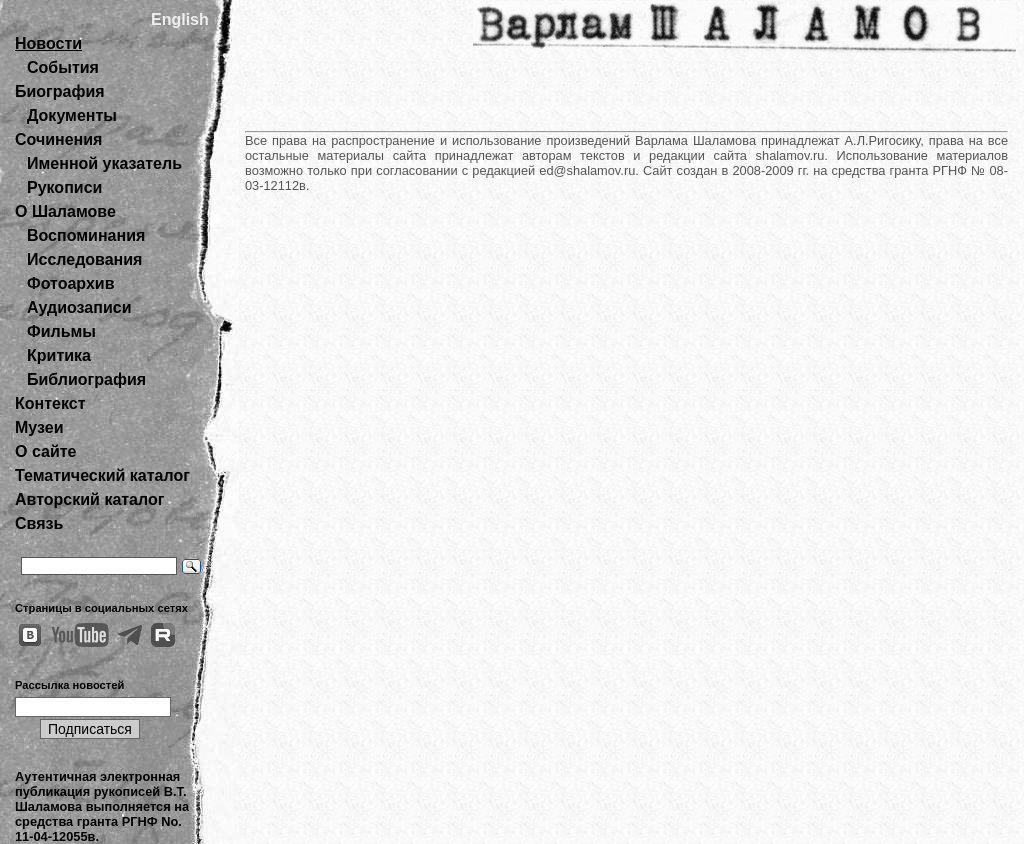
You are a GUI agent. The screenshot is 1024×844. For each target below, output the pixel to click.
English (180, 19)
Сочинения (58, 139)
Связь (39, 523)
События (63, 67)
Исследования (84, 259)
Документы (72, 115)
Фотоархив (70, 283)
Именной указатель (104, 163)
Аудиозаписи (79, 307)
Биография (60, 91)
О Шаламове (65, 211)
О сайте (45, 451)
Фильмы (61, 331)
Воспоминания (86, 235)
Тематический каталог (102, 475)
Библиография (86, 379)
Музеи (39, 427)
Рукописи (64, 187)
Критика (59, 355)
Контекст (50, 403)
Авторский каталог (89, 499)
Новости (48, 43)
